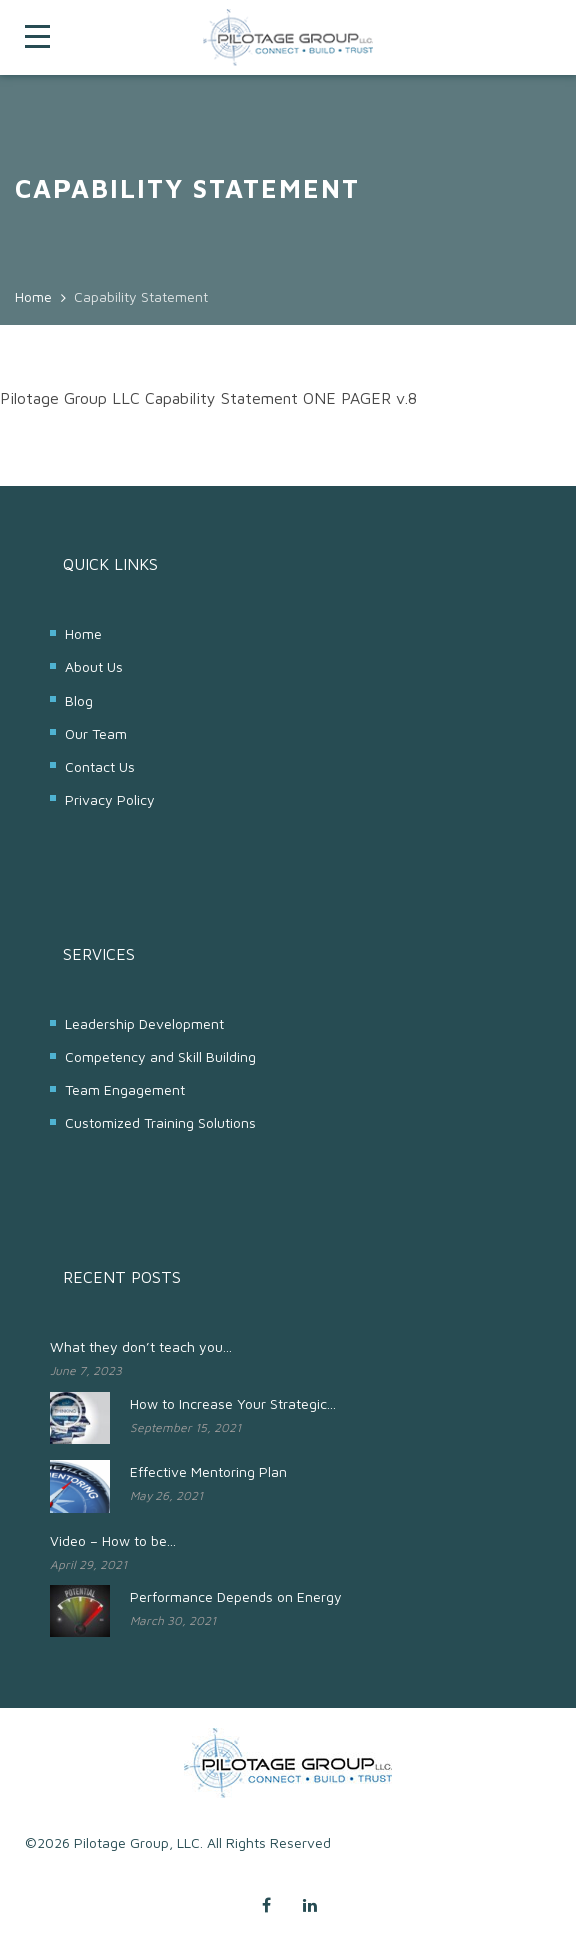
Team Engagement (125, 1089)
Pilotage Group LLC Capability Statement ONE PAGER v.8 (208, 398)
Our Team (96, 733)
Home (83, 633)
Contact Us (100, 766)
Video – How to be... (113, 1540)
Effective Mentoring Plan (208, 1471)
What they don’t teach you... (141, 1346)
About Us (94, 666)
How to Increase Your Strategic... (233, 1403)
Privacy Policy (110, 799)
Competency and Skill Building (160, 1056)
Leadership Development (144, 1023)
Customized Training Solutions (160, 1122)
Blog (79, 700)
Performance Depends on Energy (236, 1596)
